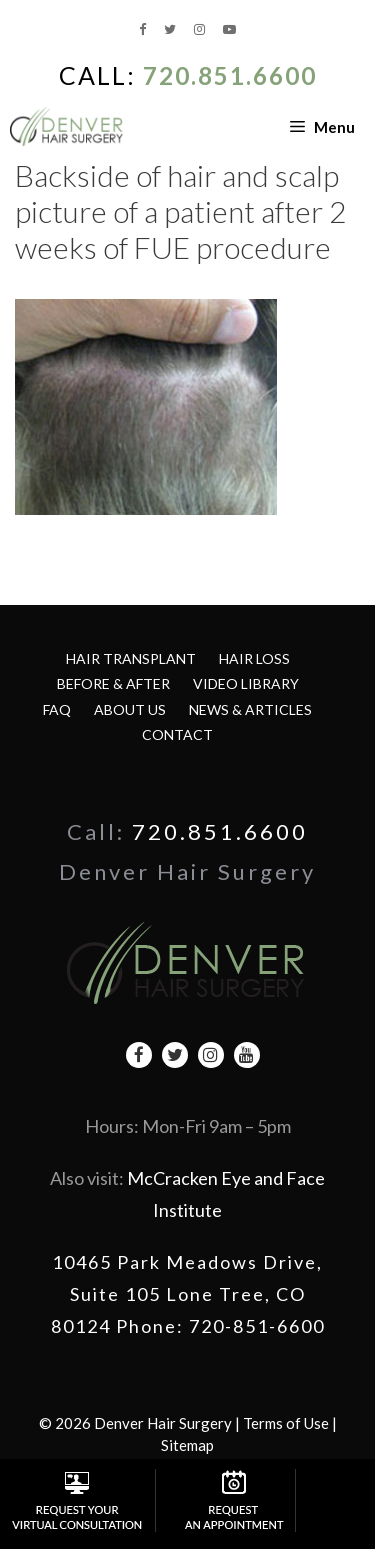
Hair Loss (254, 658)
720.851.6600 (230, 75)
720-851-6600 (257, 1326)
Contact (177, 734)
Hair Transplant (131, 658)
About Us (130, 709)
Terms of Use (286, 1423)
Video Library (246, 683)
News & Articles (250, 709)
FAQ (57, 709)
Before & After (113, 683)
